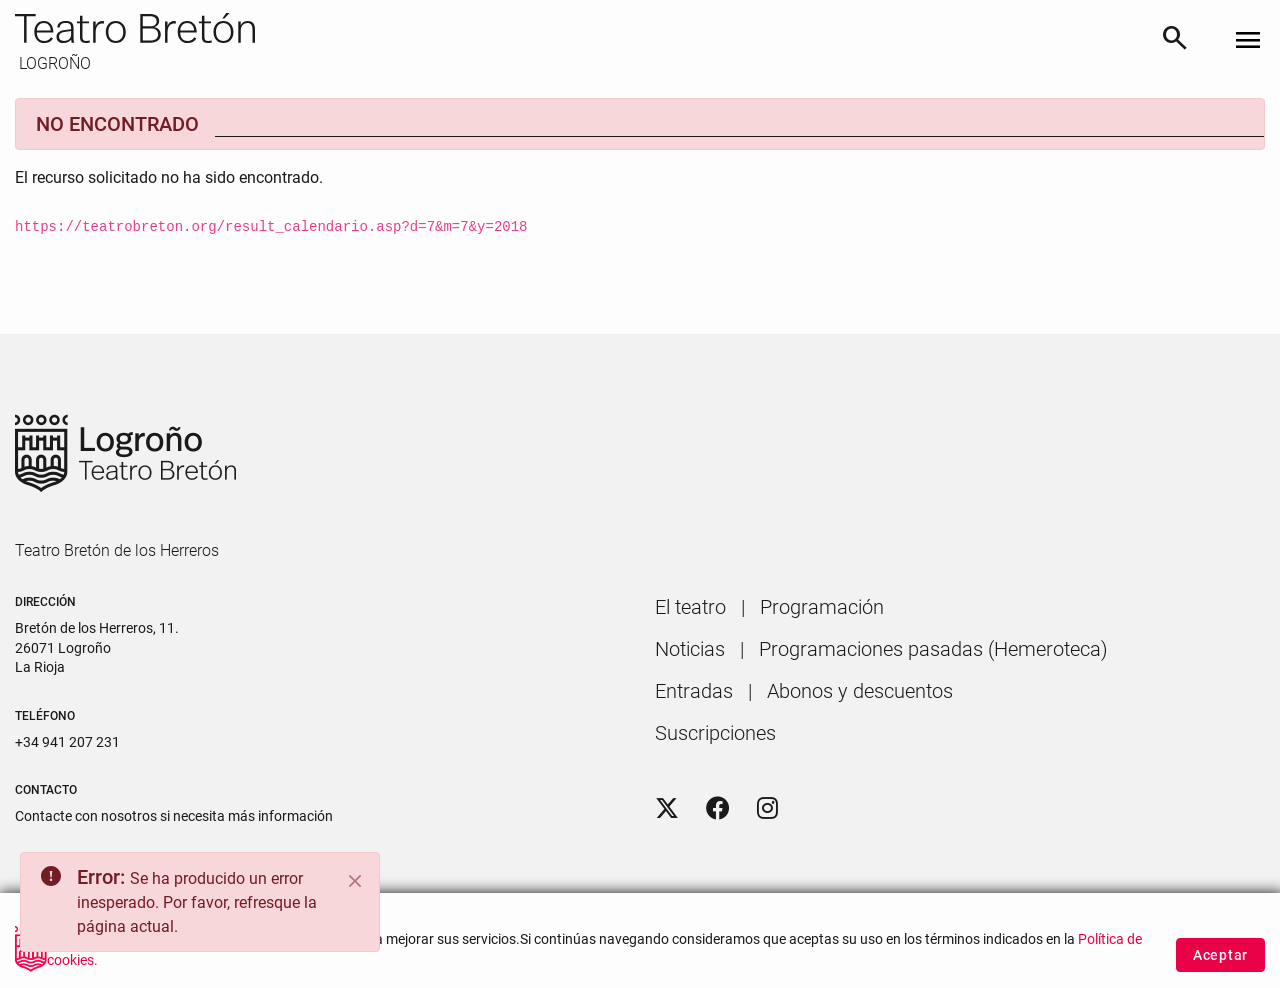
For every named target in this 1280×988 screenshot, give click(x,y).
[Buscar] (1175, 41)
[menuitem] (690, 607)
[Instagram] (767, 809)
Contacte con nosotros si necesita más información (174, 816)
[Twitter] (667, 809)
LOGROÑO (53, 63)
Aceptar (1220, 959)
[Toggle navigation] (1248, 41)
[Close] (355, 881)
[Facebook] (718, 809)
